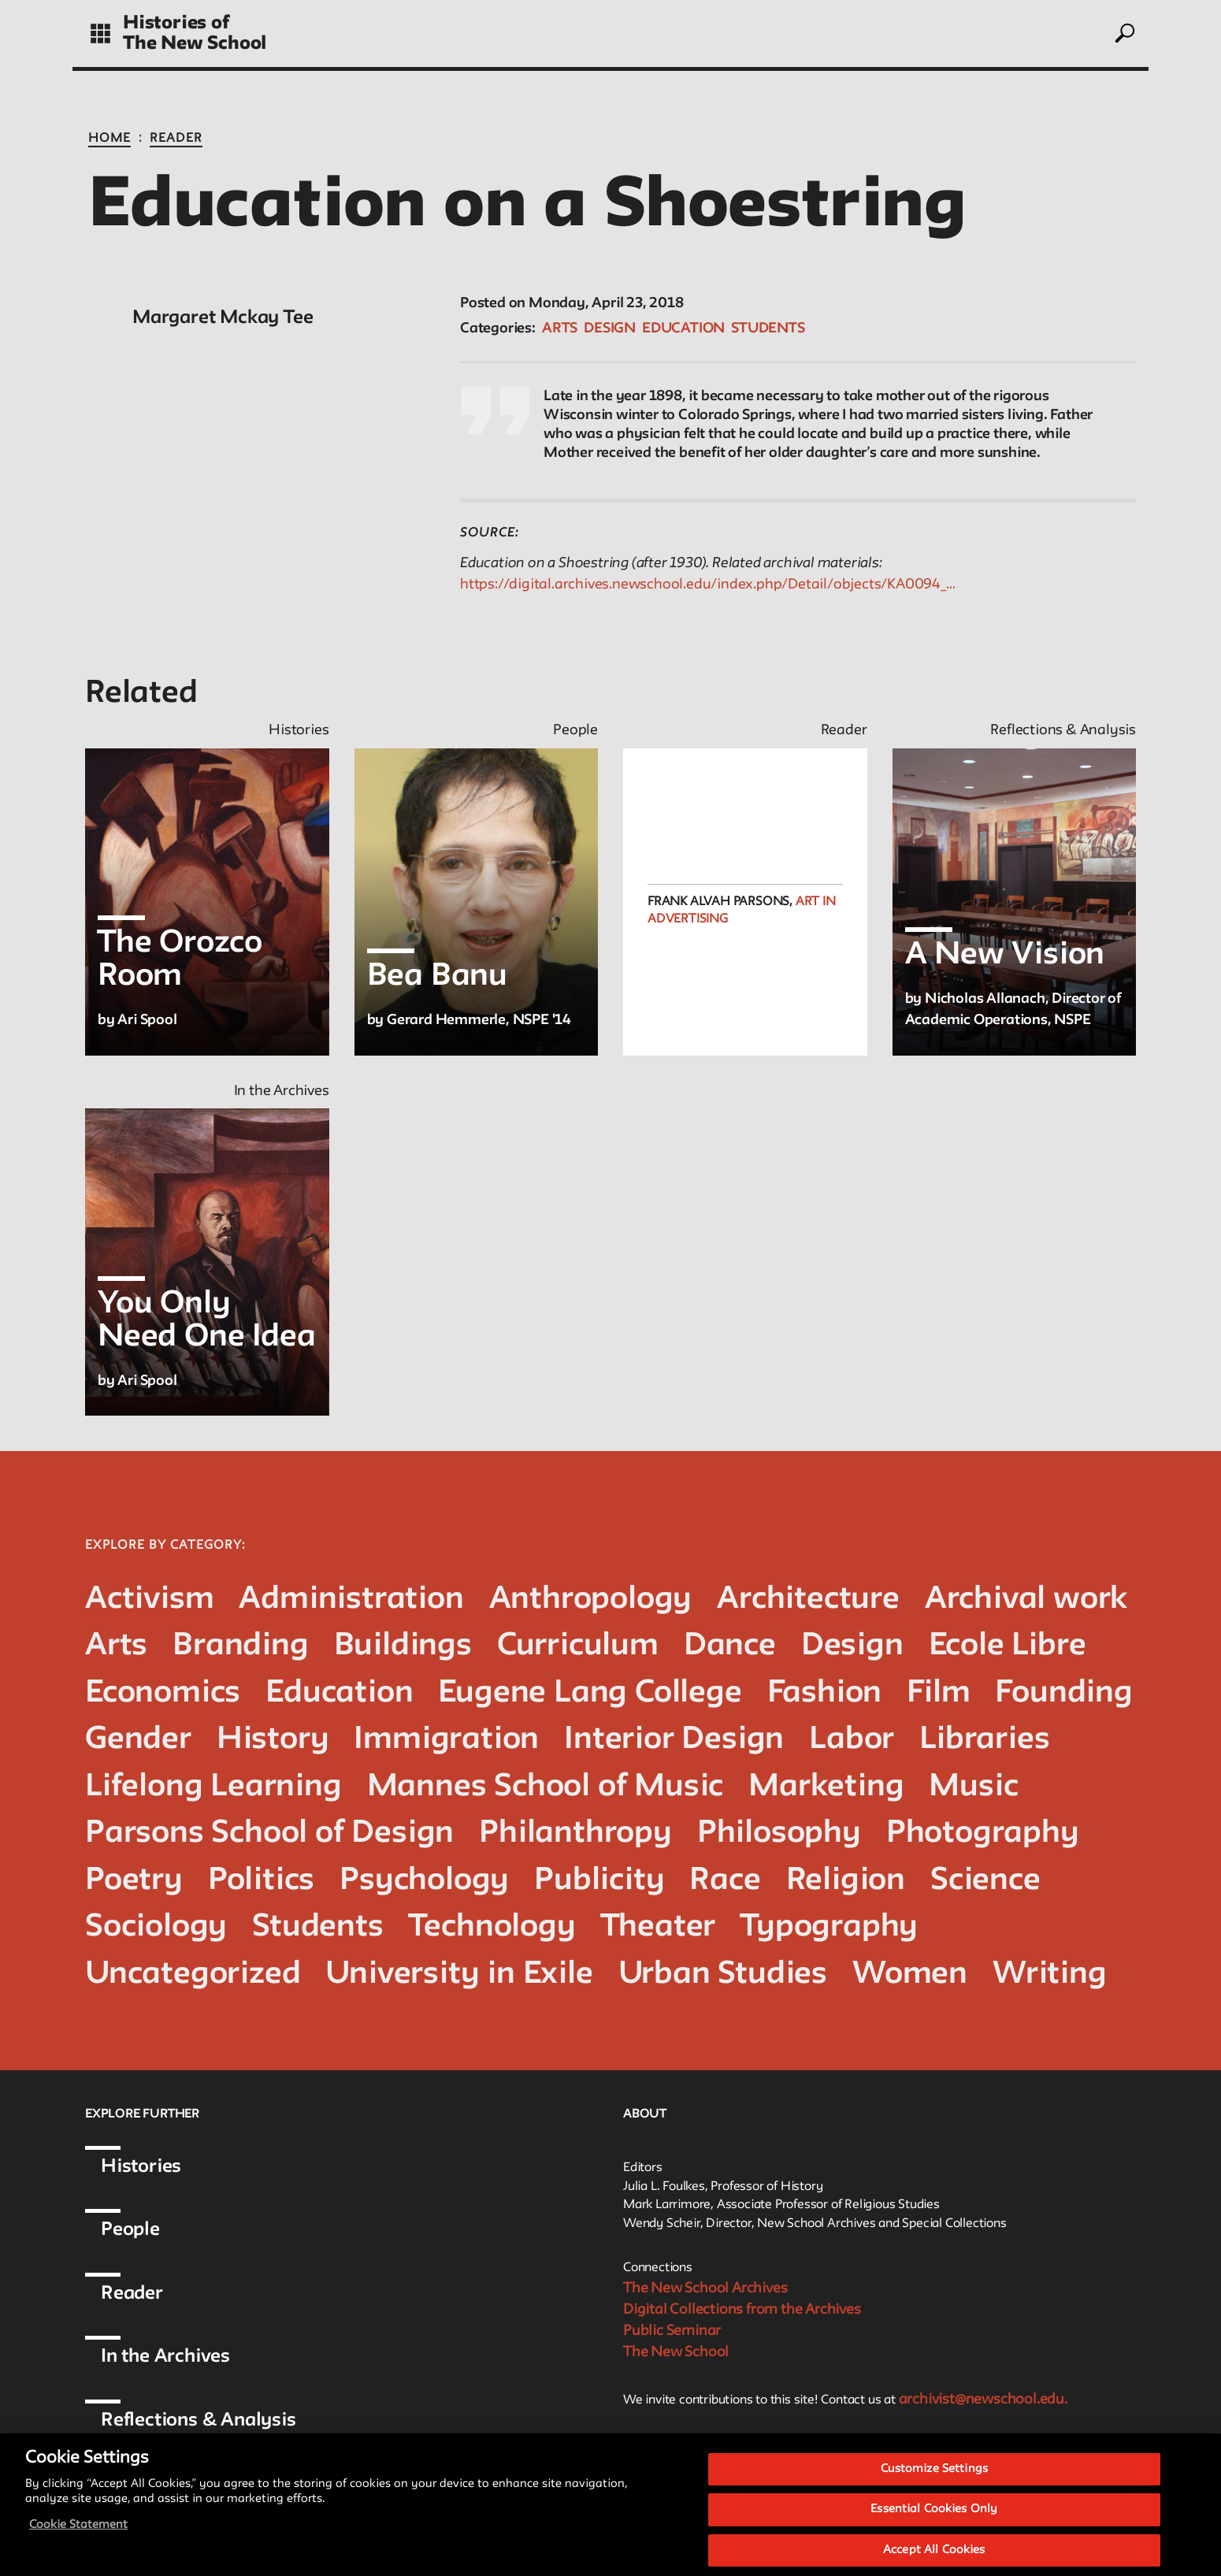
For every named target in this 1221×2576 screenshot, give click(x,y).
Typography (829, 1927)
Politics (261, 1881)
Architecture (808, 1599)
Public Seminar (672, 2331)
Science (985, 1881)
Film (938, 1693)
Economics (162, 1693)
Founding (1063, 1693)
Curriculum (578, 1646)
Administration (351, 1599)
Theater (658, 1927)
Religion (845, 1881)
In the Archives (165, 2356)
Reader (176, 138)
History (273, 1740)
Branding (240, 1646)
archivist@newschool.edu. (983, 2399)
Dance (730, 1646)
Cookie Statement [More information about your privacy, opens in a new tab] (78, 2535)
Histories (141, 2166)
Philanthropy (575, 1833)
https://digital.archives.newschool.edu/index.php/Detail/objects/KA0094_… (708, 584)
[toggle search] (1124, 33)
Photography (982, 1833)
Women (909, 1974)
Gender (138, 1740)
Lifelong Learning (213, 1787)
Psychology (424, 1881)
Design (610, 328)
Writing (1050, 1974)
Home (109, 138)
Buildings (403, 1646)
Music (973, 1787)
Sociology (156, 1927)
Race (724, 1881)
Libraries (984, 1740)
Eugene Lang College (589, 1693)
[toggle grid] (100, 33)
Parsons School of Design (269, 1833)
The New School (194, 43)
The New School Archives (705, 2288)
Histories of (176, 23)
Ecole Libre (1007, 1646)
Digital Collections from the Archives (742, 2309)
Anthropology (590, 1599)
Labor (851, 1740)
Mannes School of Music (545, 1787)
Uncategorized (192, 1974)
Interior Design (674, 1740)
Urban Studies (722, 1974)
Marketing (826, 1787)
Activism (149, 1599)
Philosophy (779, 1833)
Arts (559, 328)
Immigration (446, 1740)
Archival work (1026, 1599)
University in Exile (458, 1974)
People (130, 2230)
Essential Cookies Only (933, 2520)
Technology (492, 1927)
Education (683, 328)
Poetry (134, 1881)
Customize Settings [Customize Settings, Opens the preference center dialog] (934, 2479)
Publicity (599, 1881)
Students (767, 328)
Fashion (824, 1693)
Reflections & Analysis (198, 2420)
